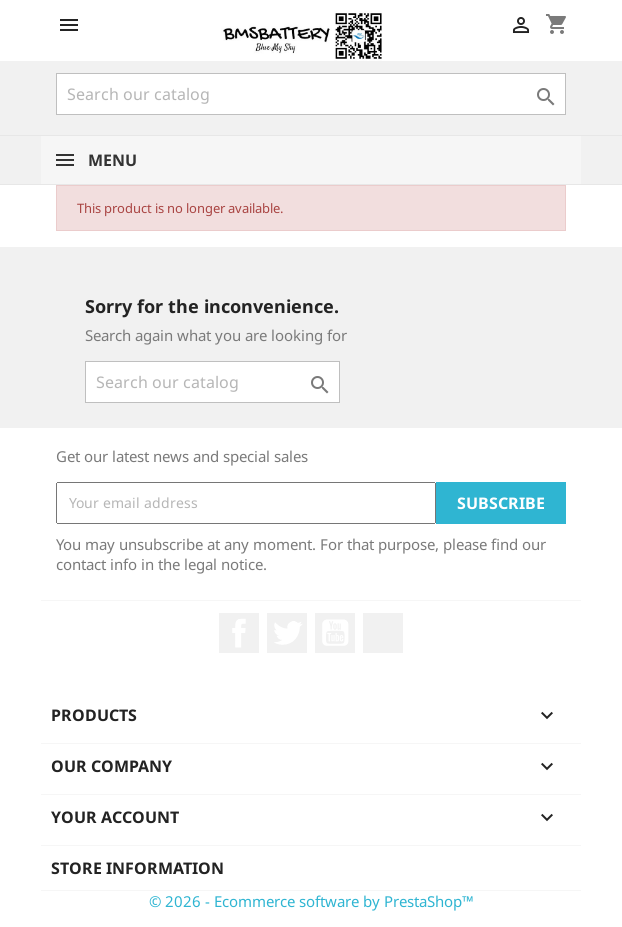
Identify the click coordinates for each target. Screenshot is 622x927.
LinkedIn (383, 633)
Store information (137, 868)
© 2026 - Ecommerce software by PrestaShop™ (311, 901)
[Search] (311, 94)
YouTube (335, 633)
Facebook (239, 633)
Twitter (287, 633)
